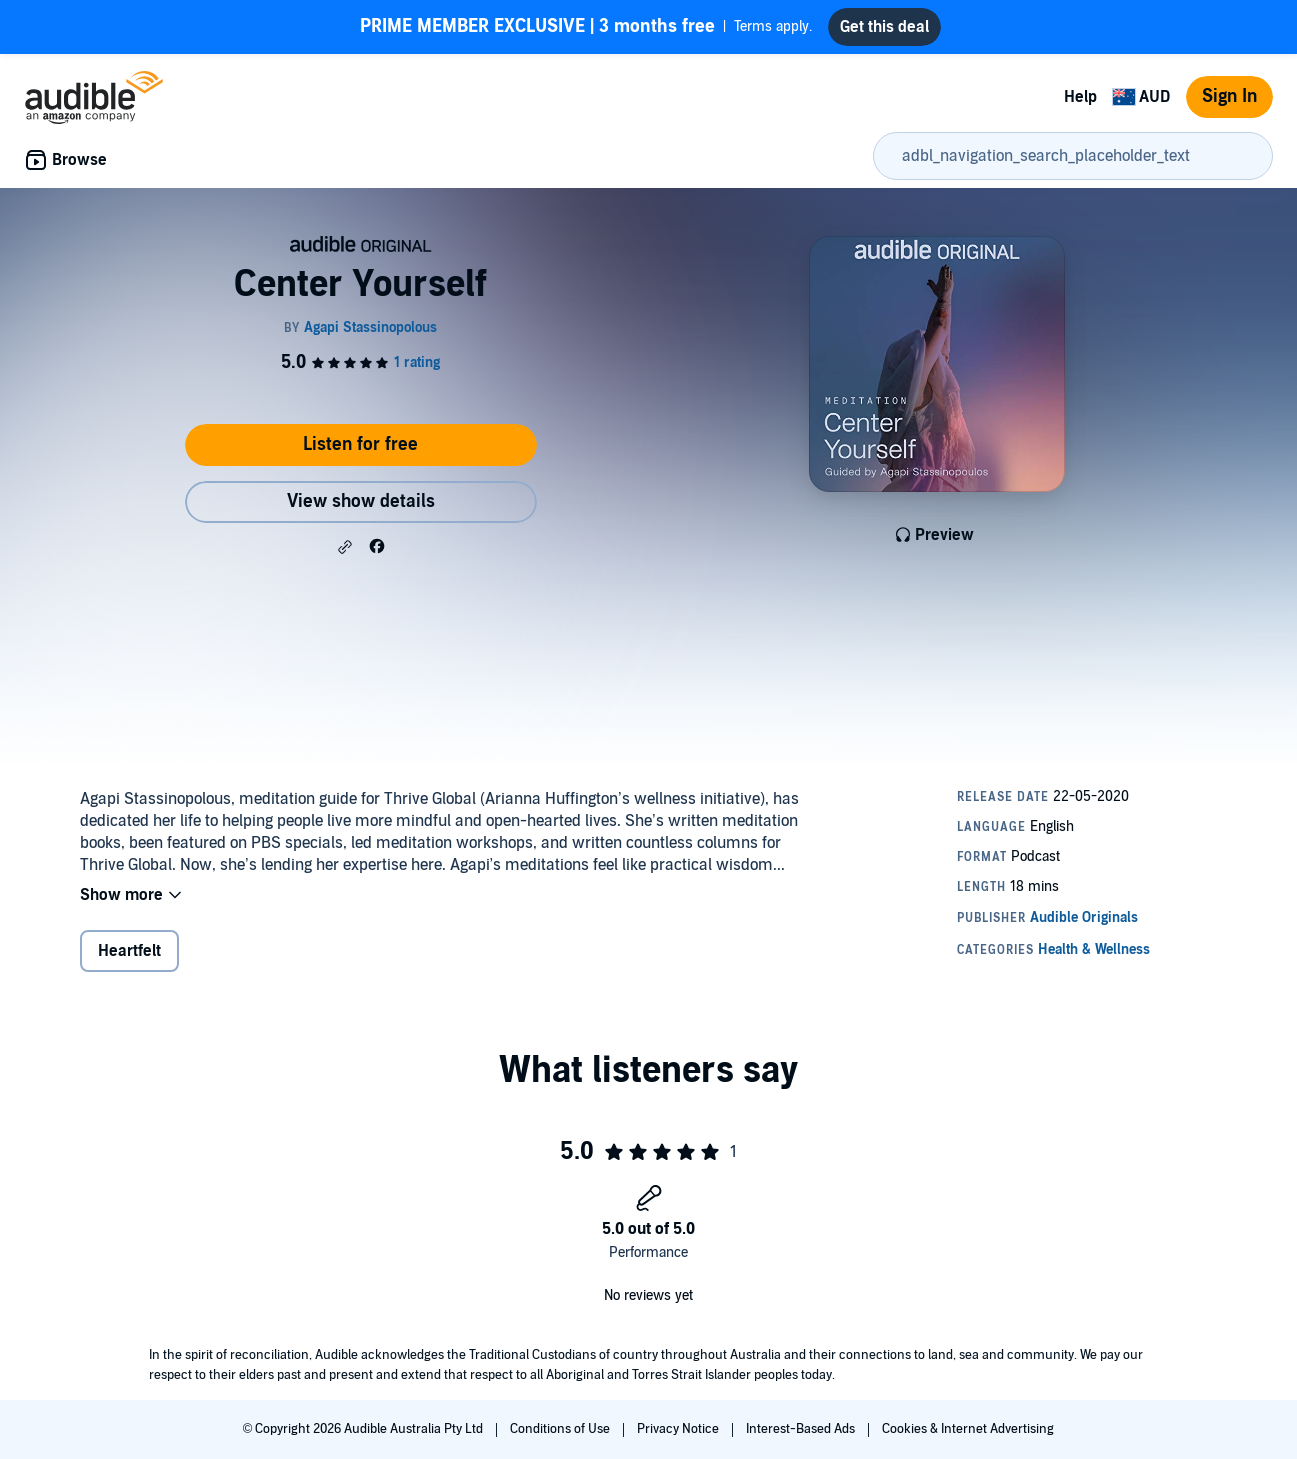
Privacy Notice (679, 1429)
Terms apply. (586, 27)
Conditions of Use (561, 1429)
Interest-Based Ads (802, 1429)
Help (1080, 97)
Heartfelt (129, 951)
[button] (345, 547)
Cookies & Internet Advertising (968, 1429)
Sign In (1229, 96)
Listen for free (360, 444)
